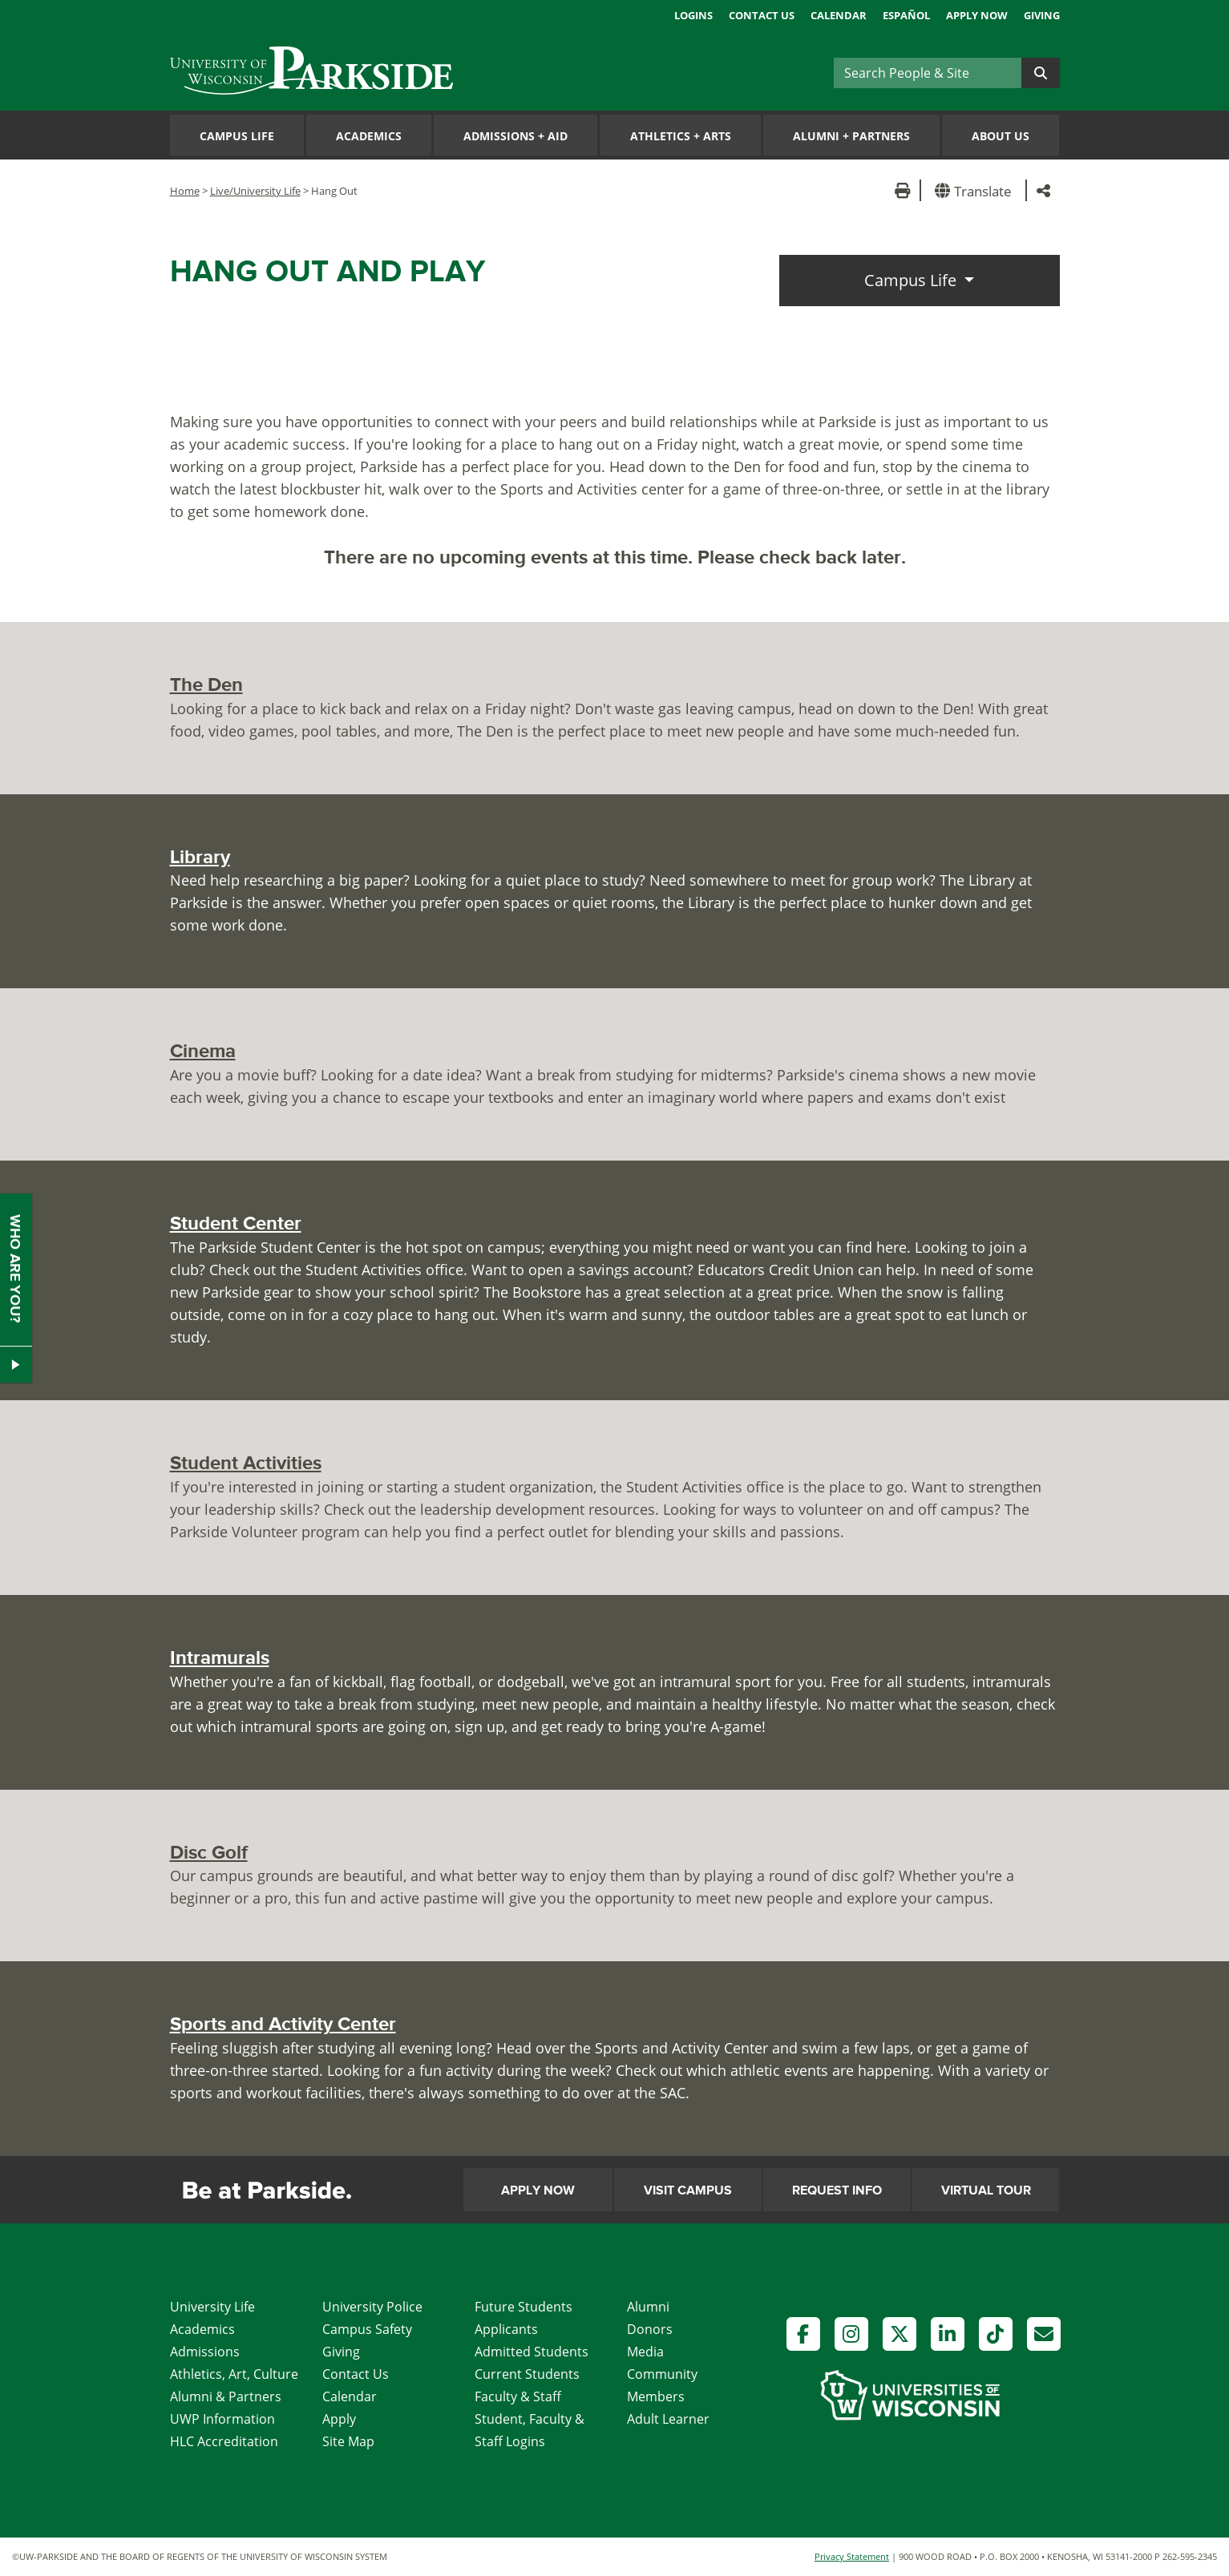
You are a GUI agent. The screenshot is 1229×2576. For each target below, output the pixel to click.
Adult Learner (668, 2419)
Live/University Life (255, 191)
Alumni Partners (851, 135)
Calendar (839, 15)
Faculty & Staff (518, 2396)
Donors (650, 2329)
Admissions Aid (515, 135)
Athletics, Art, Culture (234, 2374)
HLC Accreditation (224, 2441)
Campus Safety (367, 2329)
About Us (1000, 135)
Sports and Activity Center (283, 2024)
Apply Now (977, 15)
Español (906, 15)
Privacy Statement (852, 2556)
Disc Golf (209, 1852)
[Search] (927, 73)
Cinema (203, 1051)
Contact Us (761, 15)
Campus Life (237, 135)
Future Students (523, 2307)
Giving (1042, 15)
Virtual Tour (986, 2190)
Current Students (527, 2374)
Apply (339, 2419)
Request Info (837, 2190)
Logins (693, 15)
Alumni (648, 2307)
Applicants (506, 2329)
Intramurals (219, 1658)
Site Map (348, 2441)
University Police (372, 2307)
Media (645, 2351)
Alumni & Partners (225, 2396)
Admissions (205, 2351)
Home (185, 191)
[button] (976, 190)
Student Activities (245, 1463)
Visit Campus (688, 2190)
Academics (369, 135)
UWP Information (222, 2419)
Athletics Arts (680, 135)
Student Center (235, 1223)
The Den (206, 684)
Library (200, 857)
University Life (212, 2307)
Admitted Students (531, 2351)
